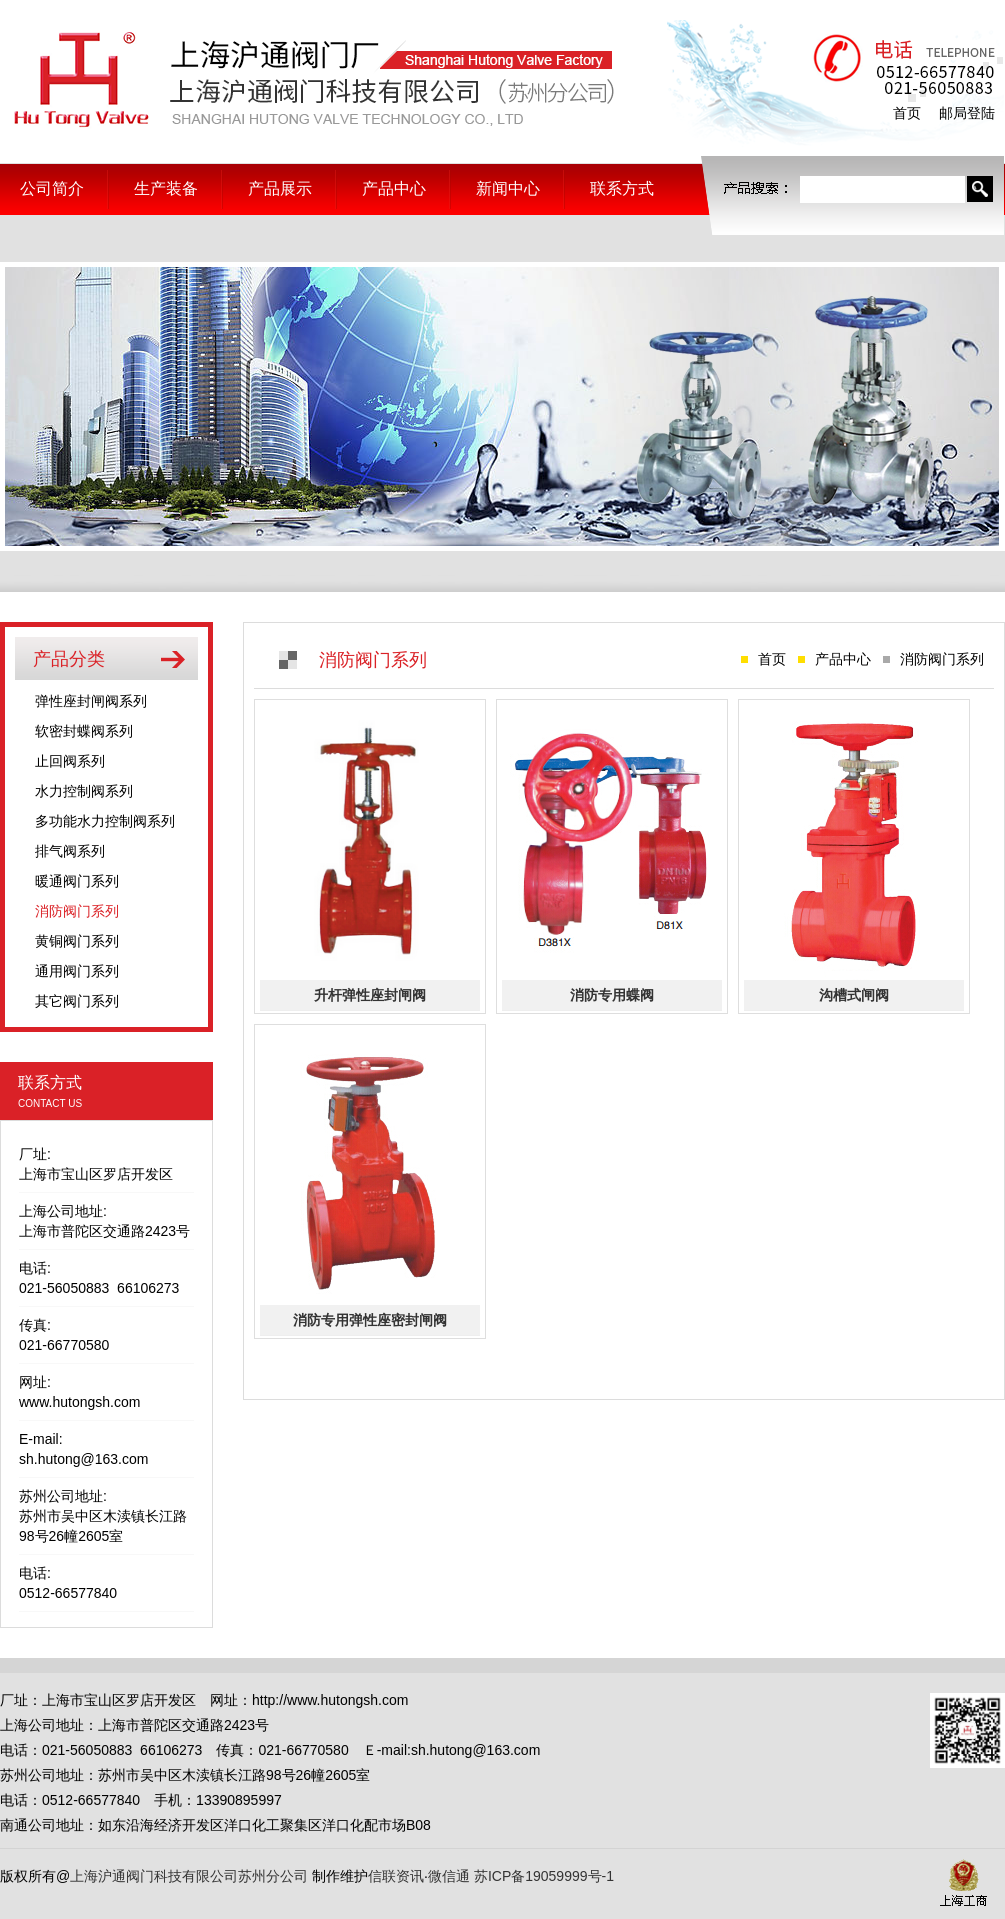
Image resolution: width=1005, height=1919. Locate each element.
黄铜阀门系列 (77, 941)
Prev (26, 407)
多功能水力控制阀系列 (105, 821)
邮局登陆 (967, 113)
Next (979, 407)
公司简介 (52, 188)
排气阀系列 (70, 851)
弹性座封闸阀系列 (91, 701)
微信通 (449, 1876)
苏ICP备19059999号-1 (544, 1876)
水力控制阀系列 (84, 791)
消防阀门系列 (77, 911)
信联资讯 (396, 1876)
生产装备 (166, 188)
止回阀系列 (70, 761)
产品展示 (280, 188)
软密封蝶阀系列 (84, 731)
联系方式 (622, 188)
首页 (907, 113)
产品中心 (394, 188)
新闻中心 (508, 188)
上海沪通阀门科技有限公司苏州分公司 (310, 81)
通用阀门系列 (77, 971)
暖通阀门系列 (77, 881)
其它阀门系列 (77, 1001)
